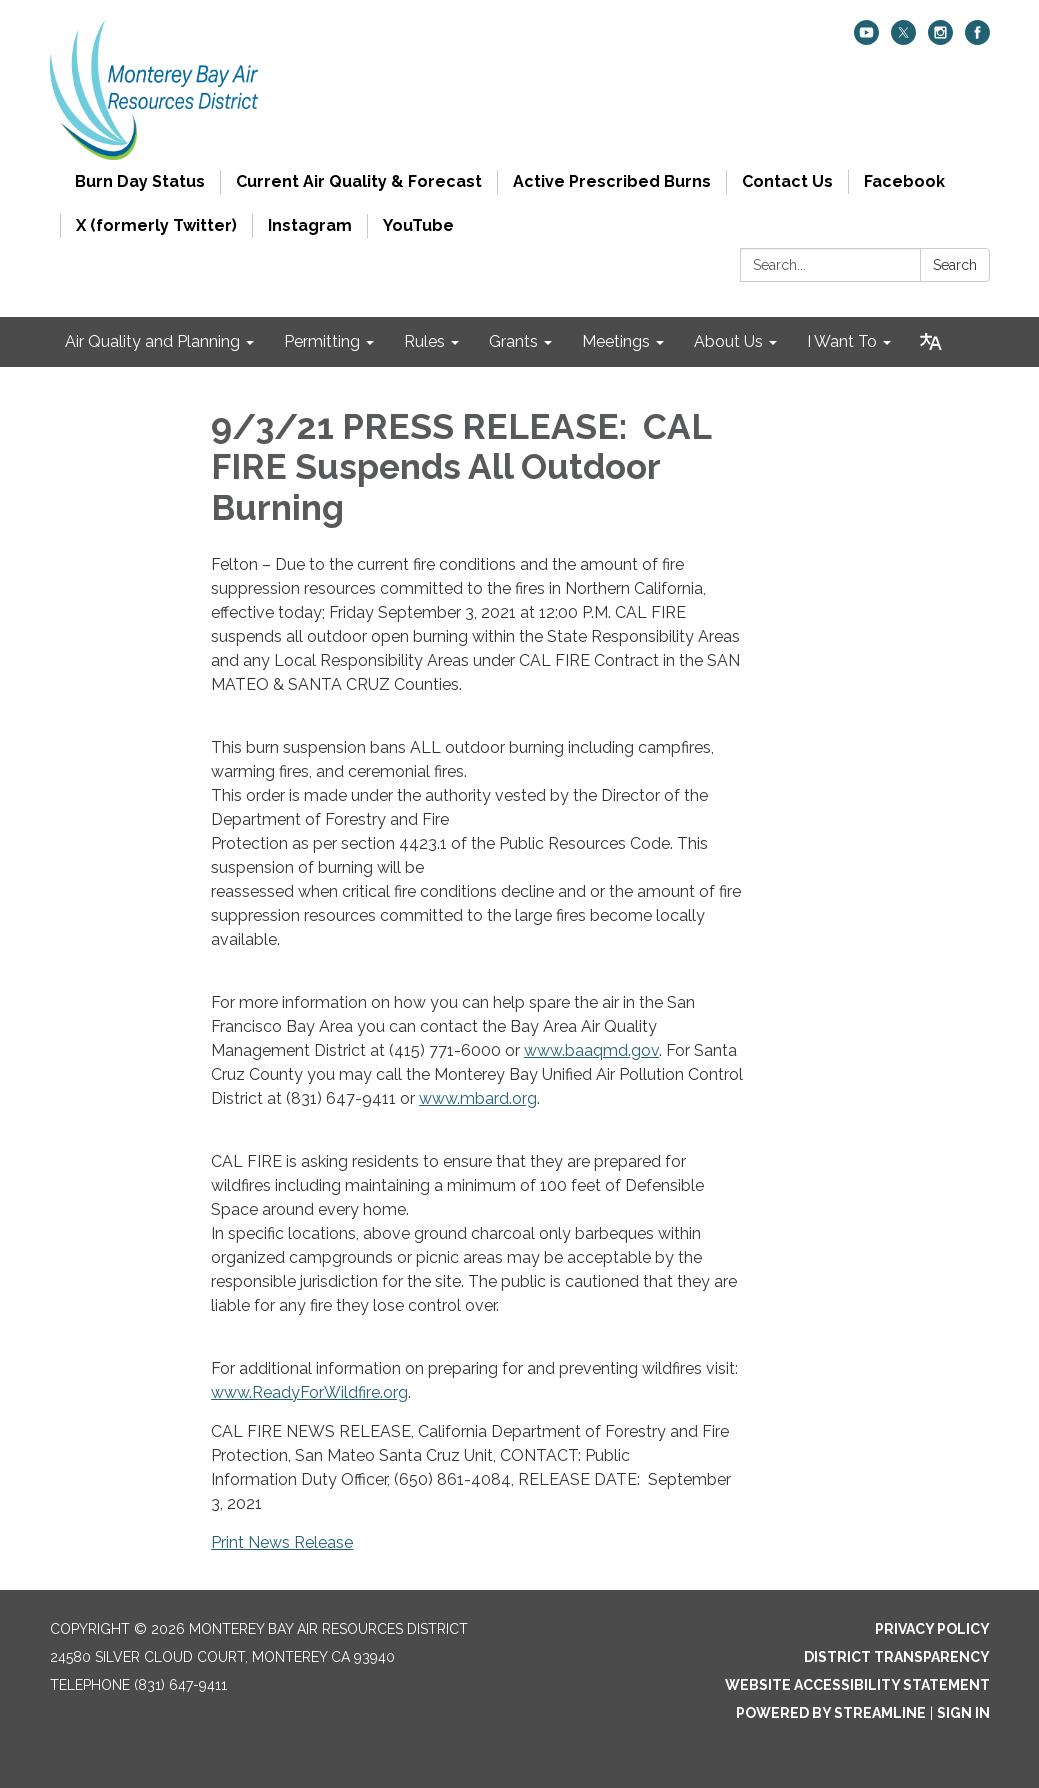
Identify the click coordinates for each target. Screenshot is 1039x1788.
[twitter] (903, 39)
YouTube (418, 225)
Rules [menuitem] (424, 341)
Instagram (310, 225)
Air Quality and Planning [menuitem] (152, 341)
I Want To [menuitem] (842, 341)
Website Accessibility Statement (857, 1685)
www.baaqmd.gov (591, 1050)
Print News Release (282, 1542)
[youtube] (866, 39)
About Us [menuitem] (728, 341)
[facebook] (977, 39)
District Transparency (897, 1657)
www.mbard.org (478, 1098)
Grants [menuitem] (513, 341)
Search (955, 265)
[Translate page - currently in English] (931, 342)
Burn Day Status (140, 181)
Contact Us (787, 181)
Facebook (904, 181)
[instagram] (940, 39)
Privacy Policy (932, 1629)
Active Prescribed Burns (612, 181)
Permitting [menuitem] (322, 341)
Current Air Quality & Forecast (359, 181)
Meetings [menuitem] (616, 341)
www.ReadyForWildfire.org (309, 1392)
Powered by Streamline (831, 1713)
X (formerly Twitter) (156, 225)
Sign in (963, 1713)
